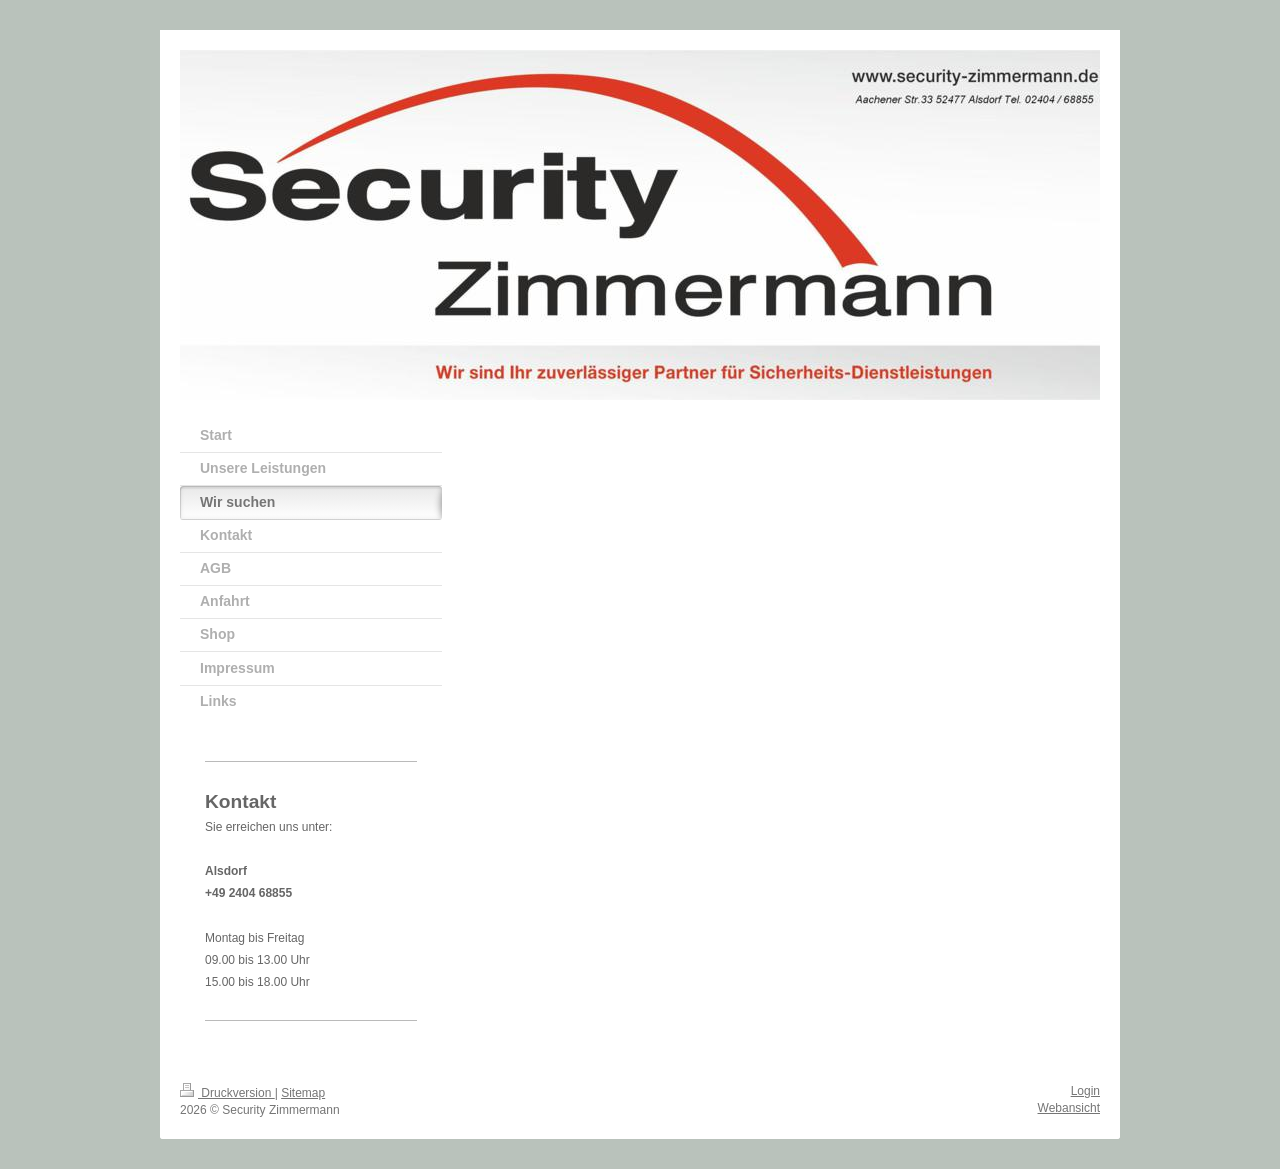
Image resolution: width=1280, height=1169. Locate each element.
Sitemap (303, 1093)
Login (1085, 1091)
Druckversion (227, 1093)
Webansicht (1069, 1108)
